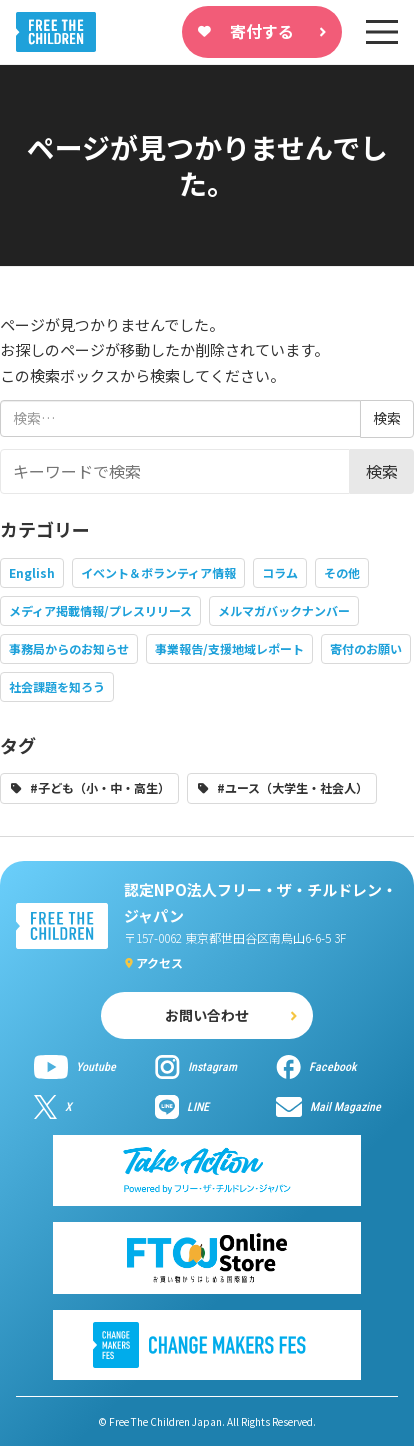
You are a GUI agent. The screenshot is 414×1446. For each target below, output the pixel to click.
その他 (342, 572)
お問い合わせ (207, 1015)
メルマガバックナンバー (284, 610)
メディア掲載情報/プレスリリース (100, 610)
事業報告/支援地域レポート (229, 648)
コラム (280, 572)
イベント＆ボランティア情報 (158, 572)
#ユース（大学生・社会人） (292, 787)
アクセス (159, 962)
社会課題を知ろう (57, 686)
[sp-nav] (382, 32)
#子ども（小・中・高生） (100, 787)
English (32, 572)
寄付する (262, 31)
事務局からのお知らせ (69, 648)
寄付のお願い (366, 648)
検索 (382, 471)
